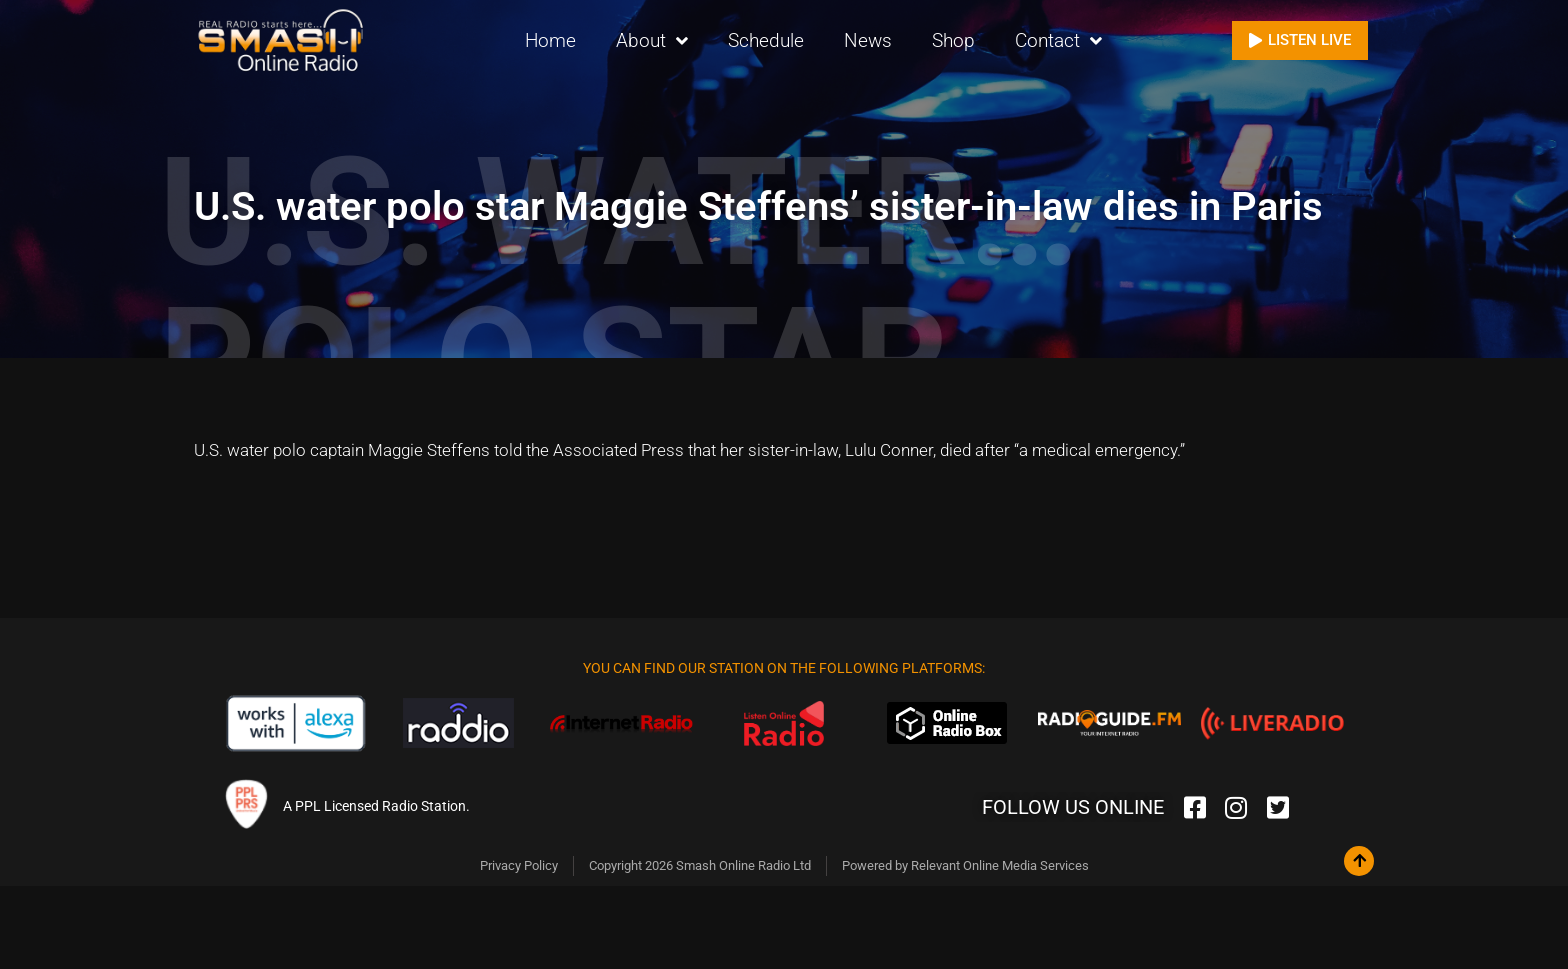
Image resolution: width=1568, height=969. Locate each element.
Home (550, 39)
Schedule (766, 39)
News (868, 39)
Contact (1058, 40)
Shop (953, 39)
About (652, 40)
